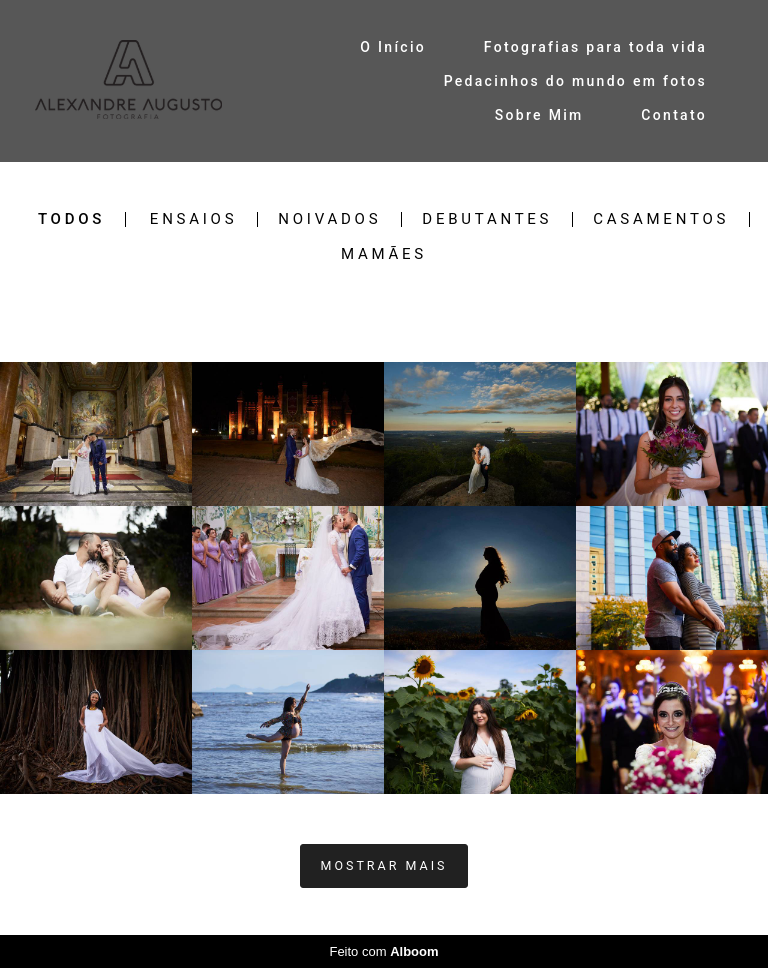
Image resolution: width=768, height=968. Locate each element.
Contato (674, 115)
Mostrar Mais (384, 865)
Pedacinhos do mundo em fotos (575, 81)
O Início (393, 47)
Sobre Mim (539, 115)
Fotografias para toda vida (595, 47)
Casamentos (661, 219)
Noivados (329, 219)
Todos (71, 219)
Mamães (384, 254)
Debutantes (487, 219)
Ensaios (193, 219)
